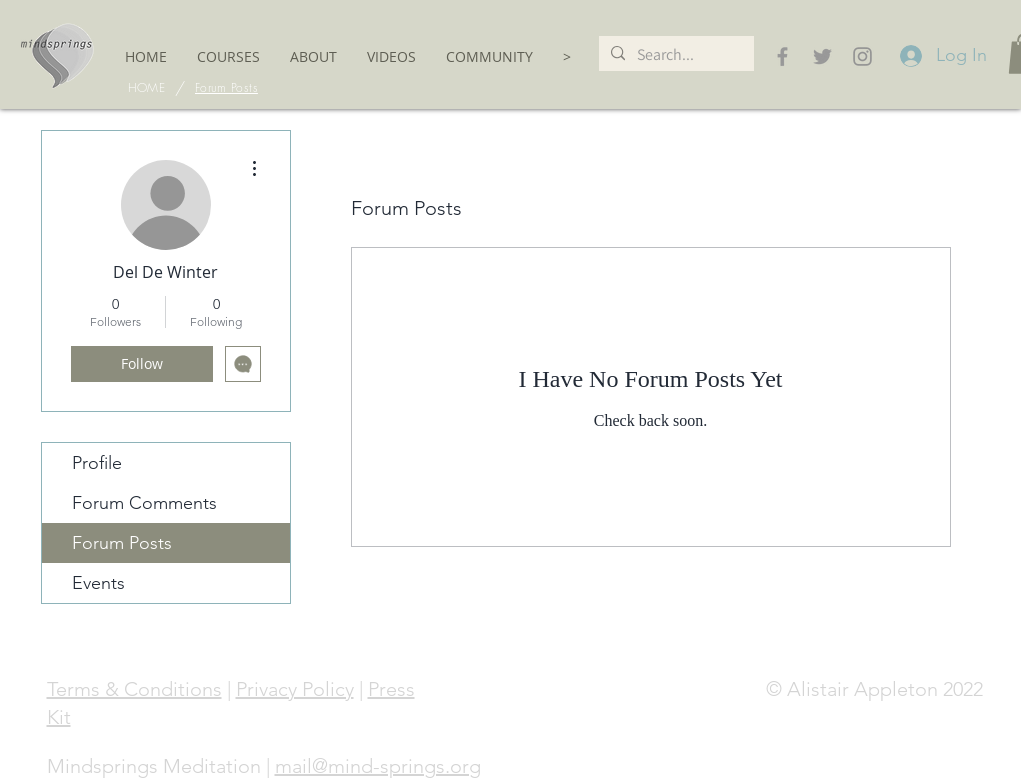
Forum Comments (144, 503)
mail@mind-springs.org (378, 766)
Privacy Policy (295, 689)
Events (98, 583)
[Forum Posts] (226, 88)
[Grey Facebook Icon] (782, 56)
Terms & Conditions (134, 689)
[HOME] (146, 88)
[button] (228, 56)
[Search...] (674, 54)
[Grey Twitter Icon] (822, 56)
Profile (97, 463)
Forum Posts (122, 543)
